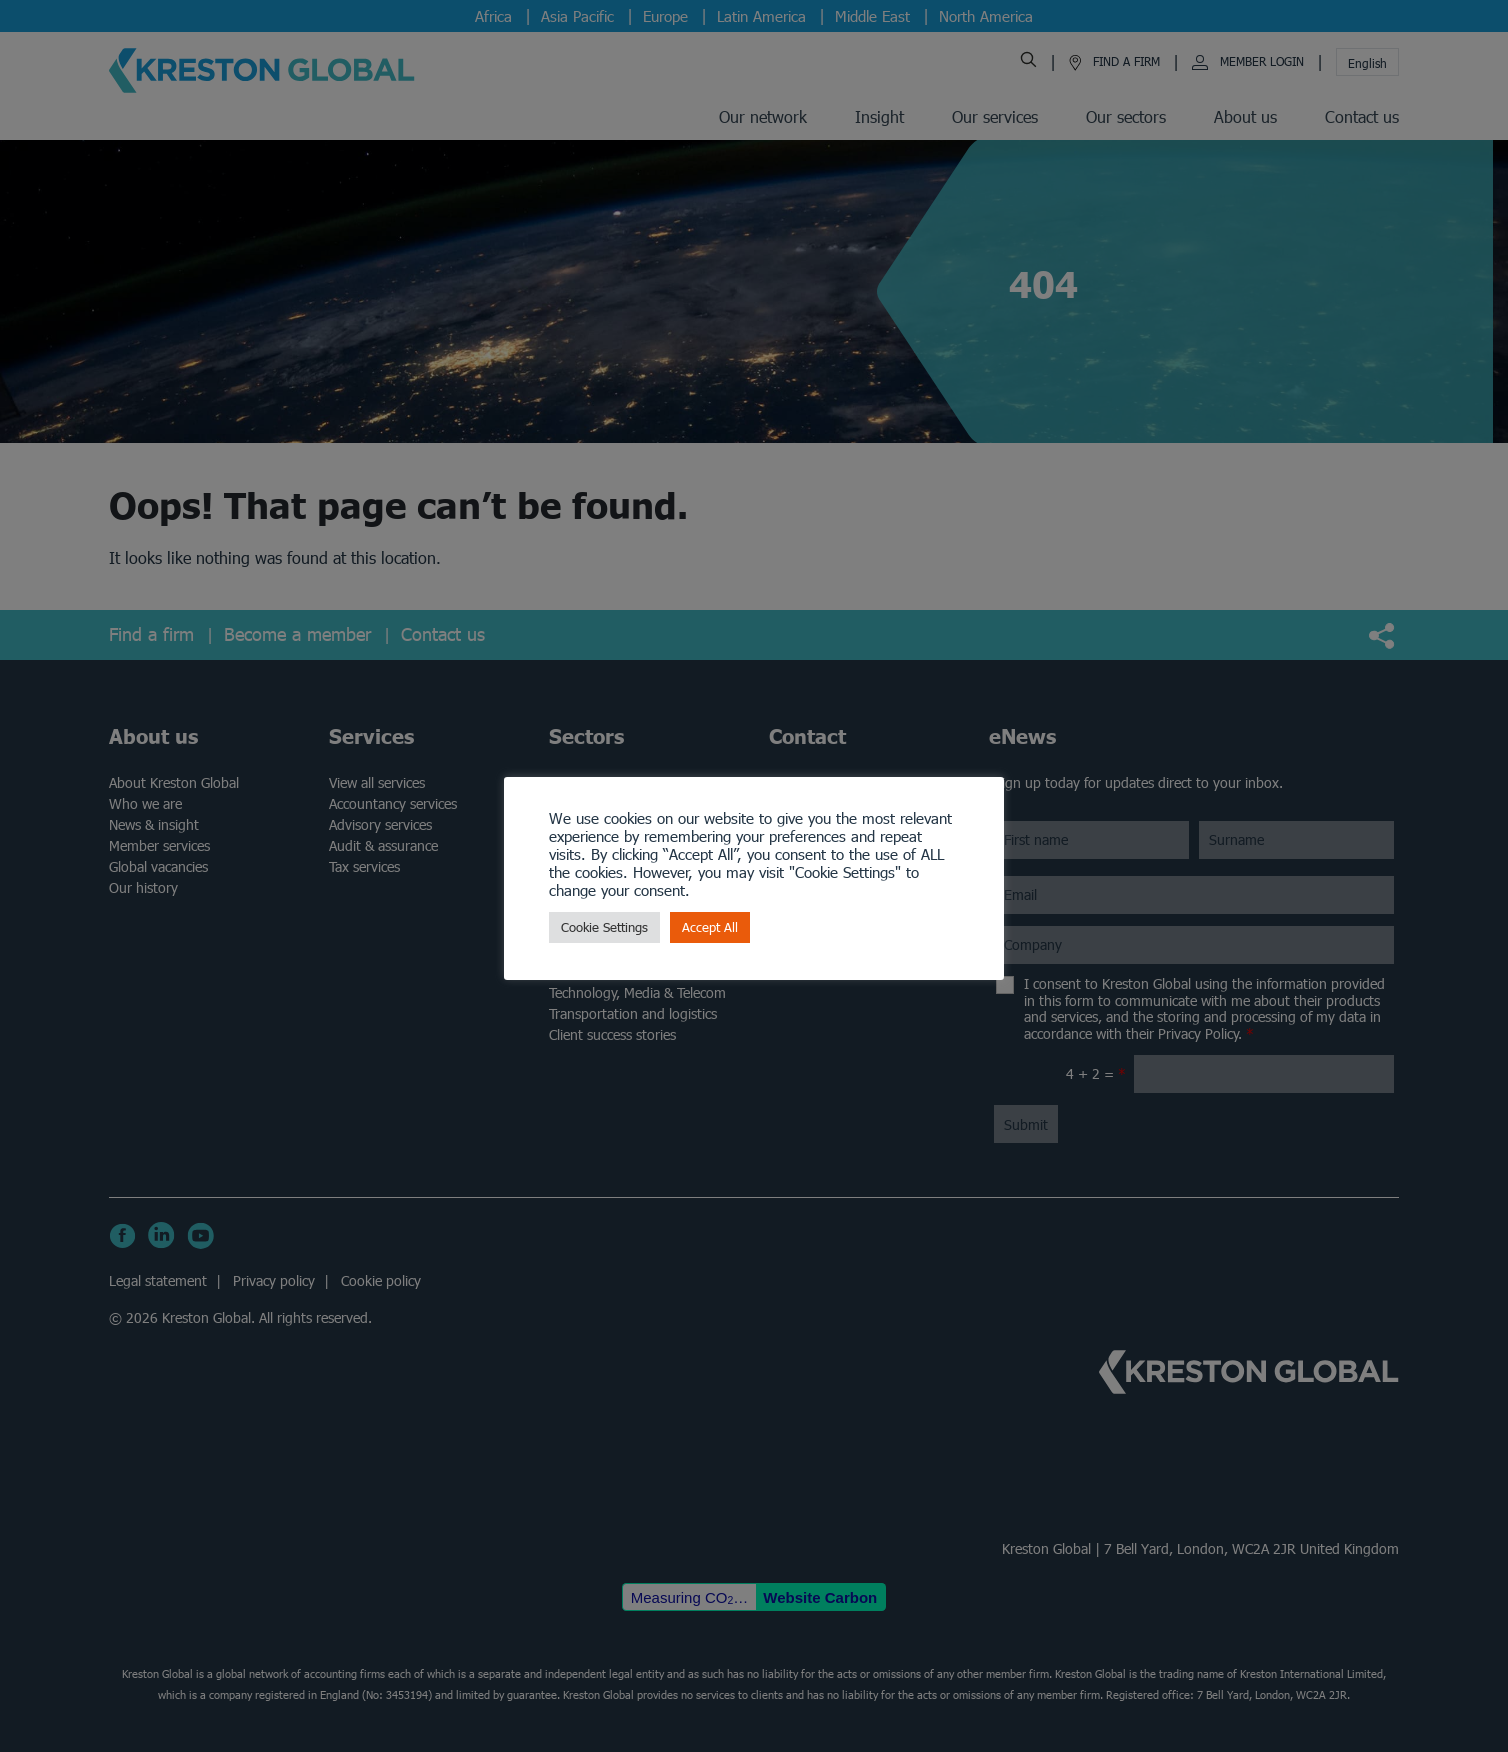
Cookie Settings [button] (604, 927)
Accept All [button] (710, 927)
